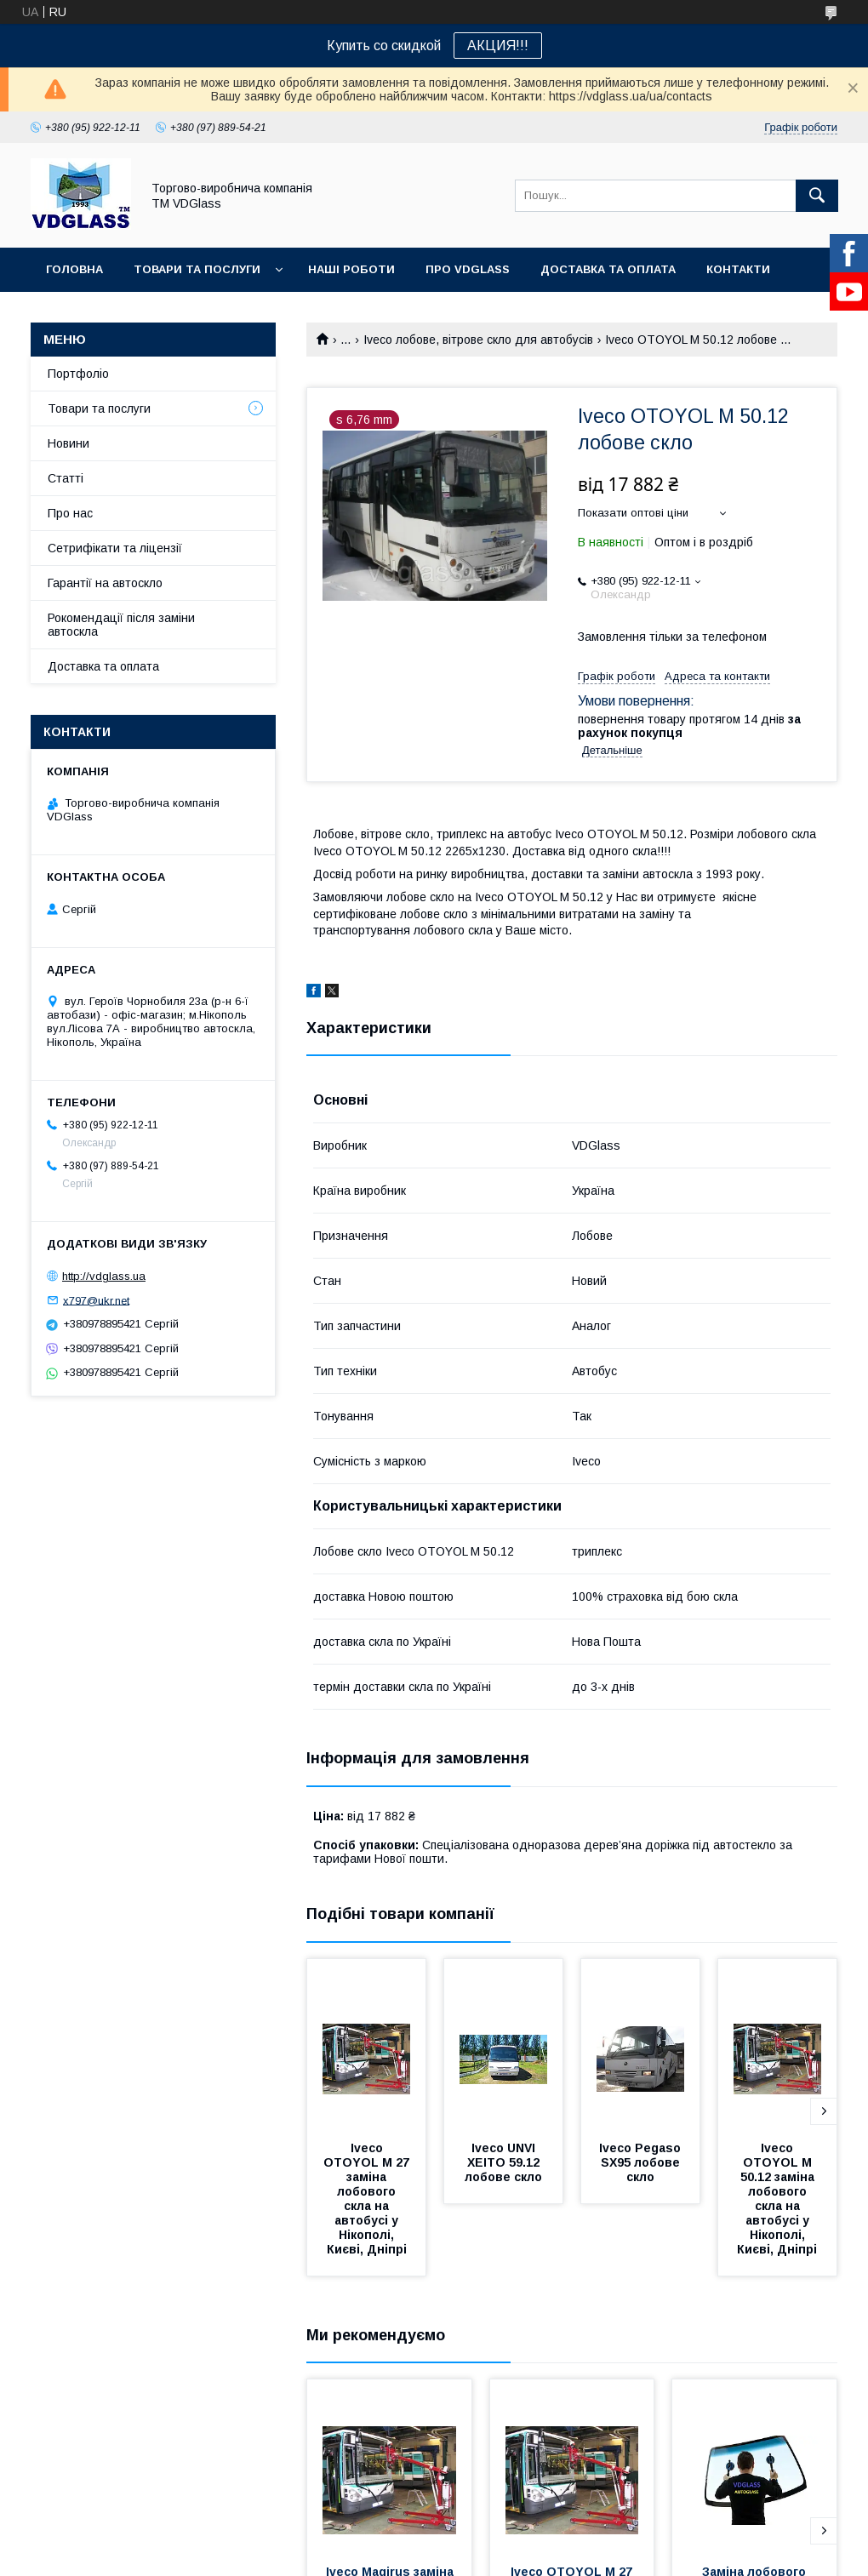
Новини (68, 443)
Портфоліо (78, 373)
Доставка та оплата (608, 269)
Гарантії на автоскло (105, 583)
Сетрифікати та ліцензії (115, 548)
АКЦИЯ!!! (497, 45)
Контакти (738, 269)
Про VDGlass (467, 269)
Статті (65, 478)
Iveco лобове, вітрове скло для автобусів (478, 339)
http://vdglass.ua (104, 1276)
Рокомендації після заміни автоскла (121, 624)
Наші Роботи (351, 269)
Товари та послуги (197, 269)
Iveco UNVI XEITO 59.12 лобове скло (504, 2162)
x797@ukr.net (96, 1300)
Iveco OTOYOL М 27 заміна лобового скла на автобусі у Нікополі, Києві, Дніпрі (368, 2198)
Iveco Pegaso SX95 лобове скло (641, 2162)
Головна (74, 269)
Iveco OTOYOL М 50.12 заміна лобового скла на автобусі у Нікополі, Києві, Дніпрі (777, 2198)
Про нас (70, 513)
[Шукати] (817, 196)
